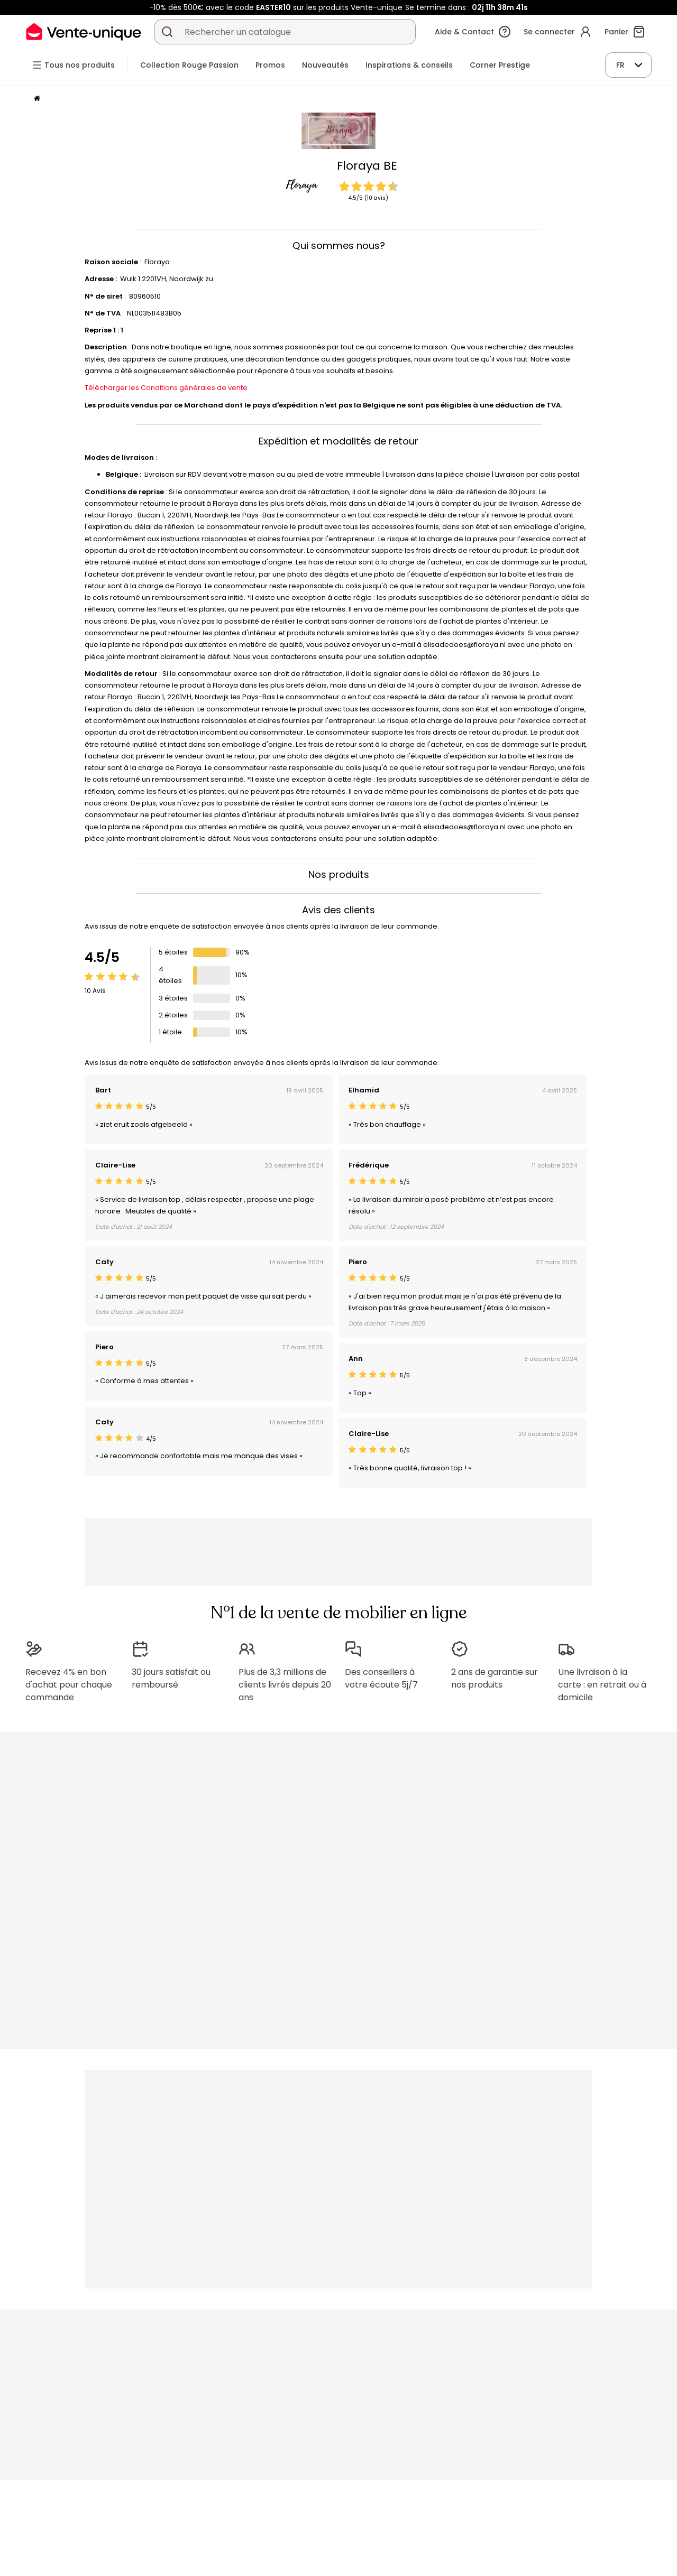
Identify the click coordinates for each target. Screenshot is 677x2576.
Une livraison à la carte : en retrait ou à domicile (602, 1684)
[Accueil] (37, 99)
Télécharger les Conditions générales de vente (166, 388)
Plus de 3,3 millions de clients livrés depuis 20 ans (285, 1684)
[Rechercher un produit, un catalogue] (167, 31)
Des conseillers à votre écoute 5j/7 (381, 1678)
